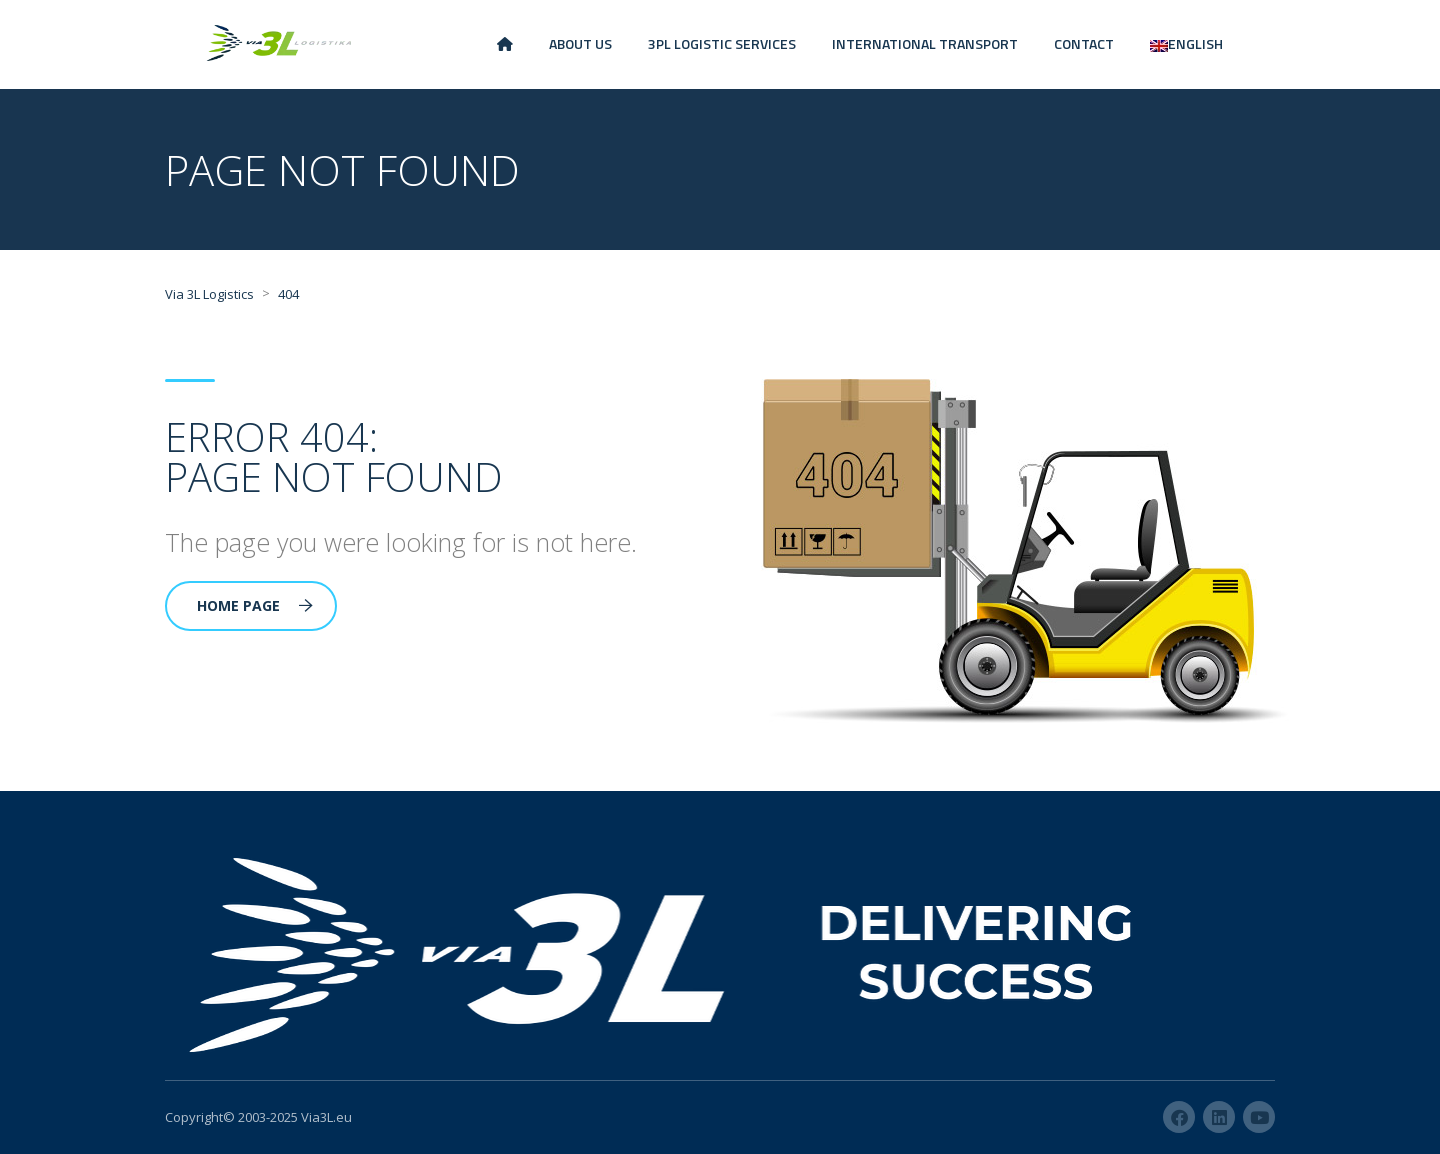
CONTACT (1084, 43)
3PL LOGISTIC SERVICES (722, 43)
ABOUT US (580, 43)
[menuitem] (1186, 44)
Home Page (255, 605)
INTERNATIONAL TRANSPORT (925, 43)
